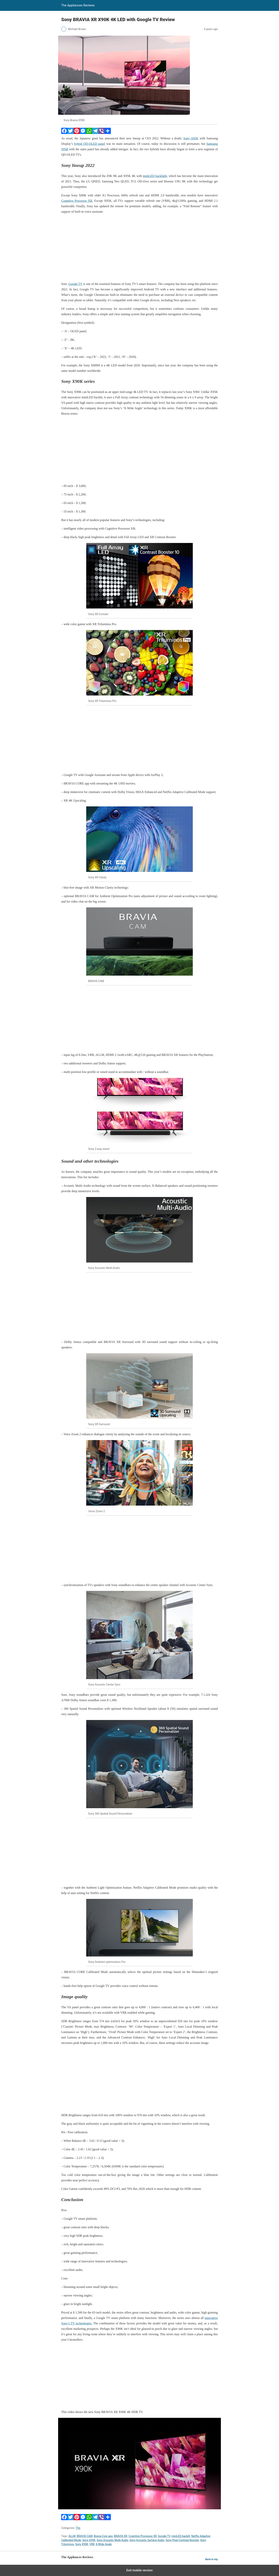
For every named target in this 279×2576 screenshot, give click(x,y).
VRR (92, 2544)
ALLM (71, 2536)
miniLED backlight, (155, 176)
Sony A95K (190, 138)
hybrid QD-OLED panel (89, 143)
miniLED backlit (180, 2536)
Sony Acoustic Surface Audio (146, 2540)
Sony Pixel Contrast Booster (182, 2540)
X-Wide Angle (104, 2544)
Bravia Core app (103, 2536)
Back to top (211, 2559)
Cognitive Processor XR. (77, 200)
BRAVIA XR (120, 2536)
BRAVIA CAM (85, 2536)
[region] (139, 248)
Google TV (75, 284)
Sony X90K (81, 2544)
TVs (78, 2527)
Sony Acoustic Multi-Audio (112, 2540)
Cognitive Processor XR (142, 2536)
